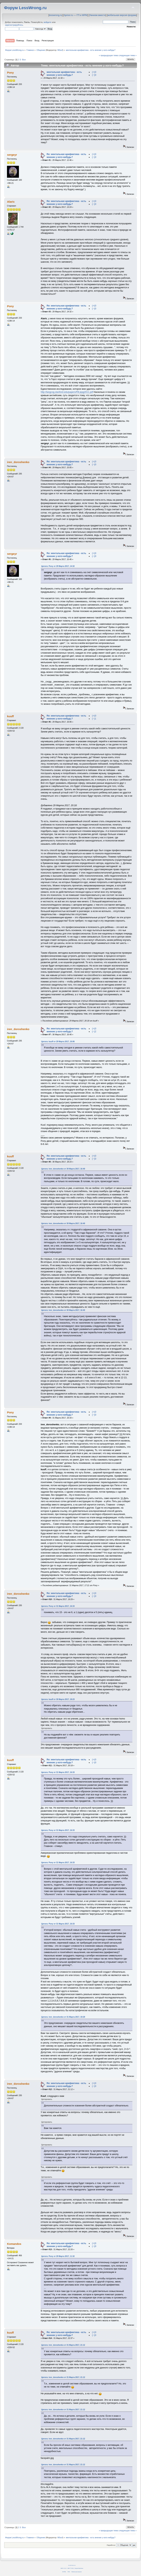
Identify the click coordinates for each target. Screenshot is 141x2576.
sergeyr (12, 154)
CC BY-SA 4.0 (71, 2565)
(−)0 (94, 75)
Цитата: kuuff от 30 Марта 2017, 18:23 (58, 1699)
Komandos (14, 2243)
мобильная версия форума (122, 15)
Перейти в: (111, 2545)
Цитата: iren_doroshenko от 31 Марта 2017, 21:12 (63, 2345)
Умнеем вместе (97, 15)
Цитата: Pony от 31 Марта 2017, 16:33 (58, 1606)
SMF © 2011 (70, 2568)
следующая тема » (128, 55)
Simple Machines (79, 2568)
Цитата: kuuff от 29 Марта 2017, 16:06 (58, 1042)
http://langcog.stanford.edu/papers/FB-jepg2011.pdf (67, 392)
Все (24, 59)
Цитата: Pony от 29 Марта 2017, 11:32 (58, 2256)
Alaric (11, 201)
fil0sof (60, 50)
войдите (47, 22)
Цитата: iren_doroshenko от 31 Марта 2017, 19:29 (63, 2017)
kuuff (10, 716)
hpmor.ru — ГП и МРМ (75, 15)
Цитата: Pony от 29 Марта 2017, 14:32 (58, 566)
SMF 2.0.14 (63, 2568)
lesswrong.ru (55, 15)
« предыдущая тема (108, 55)
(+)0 (94, 72)
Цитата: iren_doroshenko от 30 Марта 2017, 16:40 (63, 1169)
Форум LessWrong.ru (25, 8)
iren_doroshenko (18, 462)
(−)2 (94, 1031)
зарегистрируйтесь (14, 25)
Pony (10, 72)
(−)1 (94, 718)
